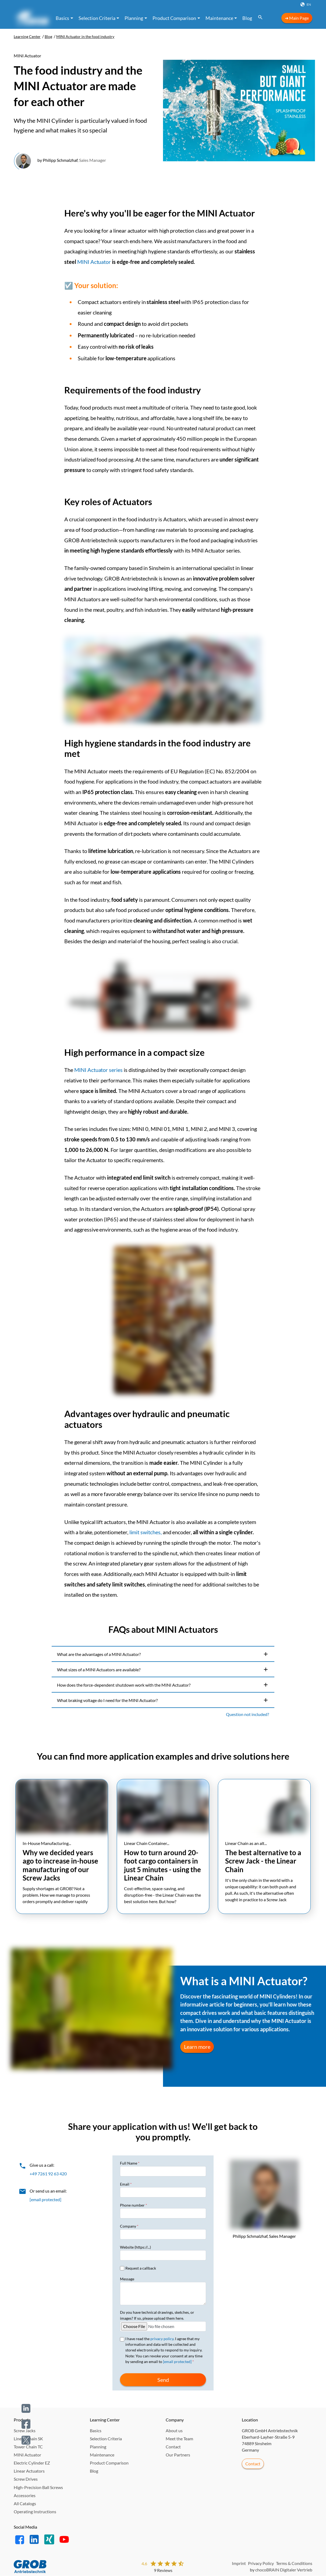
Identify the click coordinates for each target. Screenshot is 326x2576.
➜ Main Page (297, 17)
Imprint (239, 2563)
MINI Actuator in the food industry (85, 36)
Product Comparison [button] (174, 18)
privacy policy (161, 2339)
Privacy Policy (261, 2563)
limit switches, (145, 1532)
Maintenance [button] (219, 18)
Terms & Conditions (294, 2563)
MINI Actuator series (98, 1070)
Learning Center (27, 36)
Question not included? (247, 1714)
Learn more (197, 2047)
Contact (252, 2464)
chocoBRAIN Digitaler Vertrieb (283, 2569)
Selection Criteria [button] (97, 18)
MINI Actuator (94, 262)
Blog (247, 18)
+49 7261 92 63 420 (48, 2174)
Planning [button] (134, 18)
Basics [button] (62, 18)
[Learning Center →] (31, 18)
